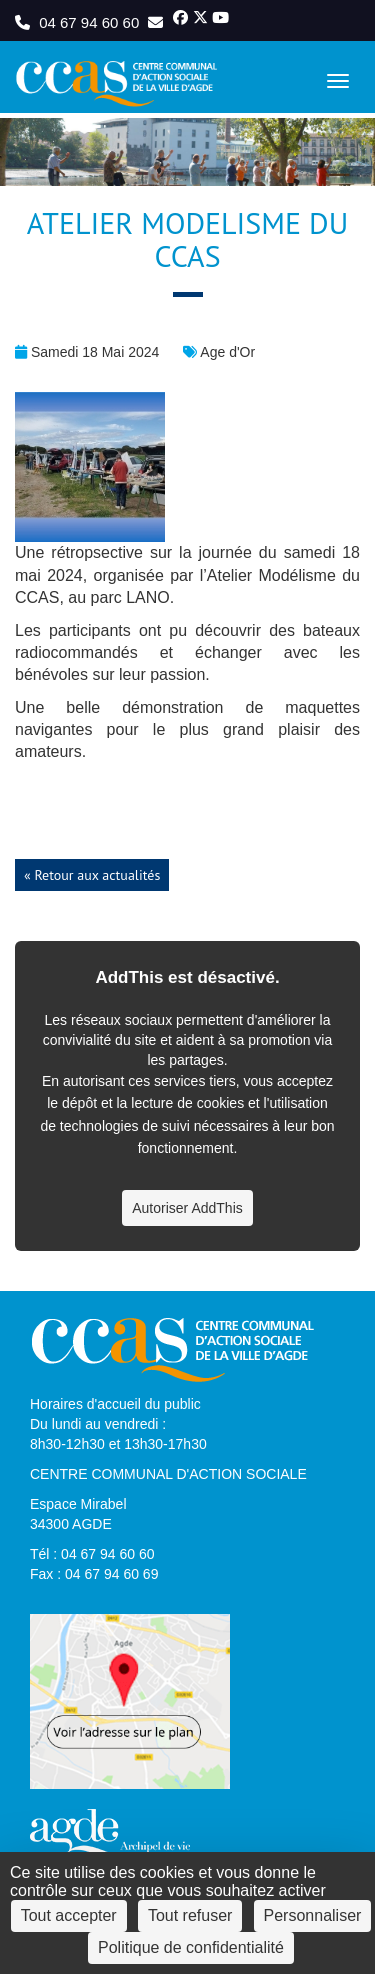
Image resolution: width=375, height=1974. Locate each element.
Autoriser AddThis (187, 1208)
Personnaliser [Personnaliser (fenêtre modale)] (313, 1915)
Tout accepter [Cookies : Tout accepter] (69, 1915)
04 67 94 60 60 (79, 22)
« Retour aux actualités (92, 875)
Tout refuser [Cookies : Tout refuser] (190, 1915)
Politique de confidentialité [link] (191, 1947)
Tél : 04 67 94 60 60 (92, 1554)
